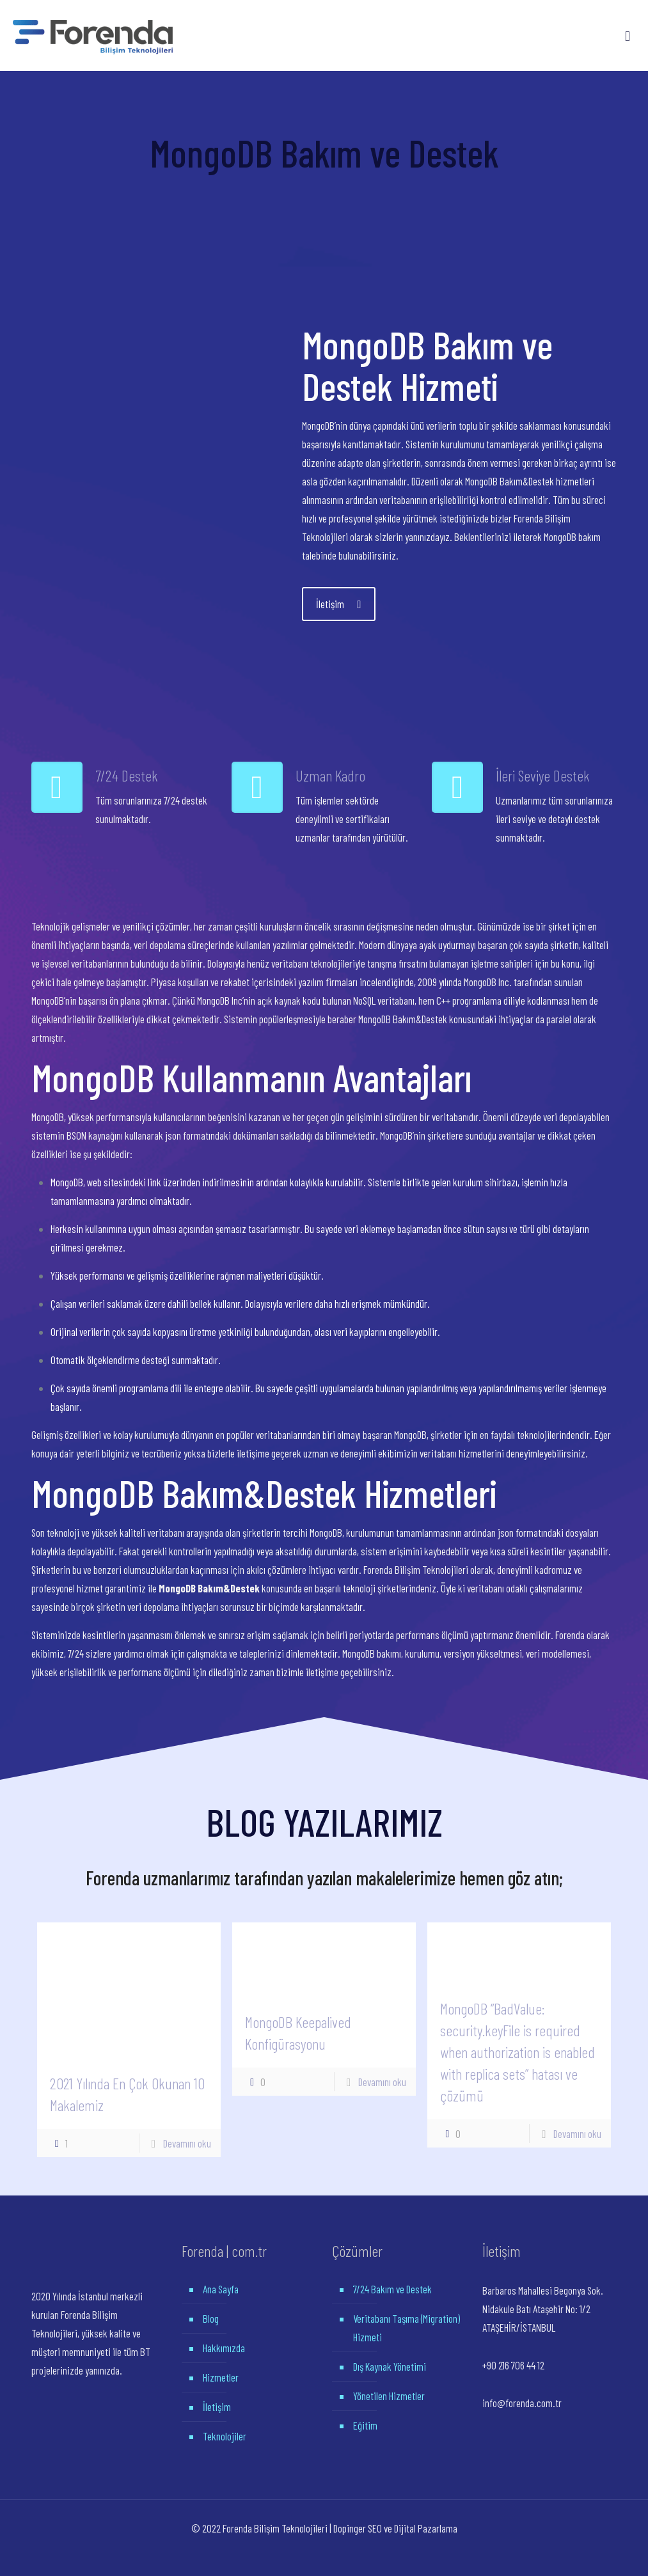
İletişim (217, 2406)
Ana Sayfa (221, 2288)
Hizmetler (221, 2377)
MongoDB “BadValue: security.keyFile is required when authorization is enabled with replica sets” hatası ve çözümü (517, 2052)
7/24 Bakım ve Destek (392, 2288)
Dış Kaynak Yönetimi (389, 2366)
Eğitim (365, 2425)
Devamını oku (187, 2143)
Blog (211, 2318)
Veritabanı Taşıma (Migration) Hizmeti (406, 2327)
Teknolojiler (224, 2436)
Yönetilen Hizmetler (389, 2395)
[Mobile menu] (627, 35)
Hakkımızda (224, 2347)
